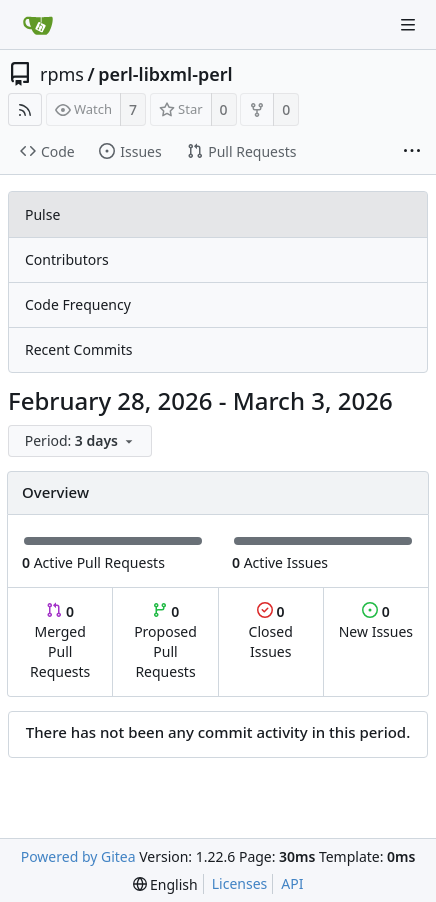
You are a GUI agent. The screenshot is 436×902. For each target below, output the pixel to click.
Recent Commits (78, 349)
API (292, 883)
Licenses (240, 883)
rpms (62, 74)
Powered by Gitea (78, 856)
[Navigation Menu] (408, 25)
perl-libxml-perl (165, 74)
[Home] (38, 25)
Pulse (42, 214)
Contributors (67, 259)
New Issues (376, 621)
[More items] (412, 152)
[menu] (82, 441)
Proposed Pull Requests (165, 641)
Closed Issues (271, 631)
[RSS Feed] (25, 109)
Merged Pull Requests (60, 641)
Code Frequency (78, 304)
